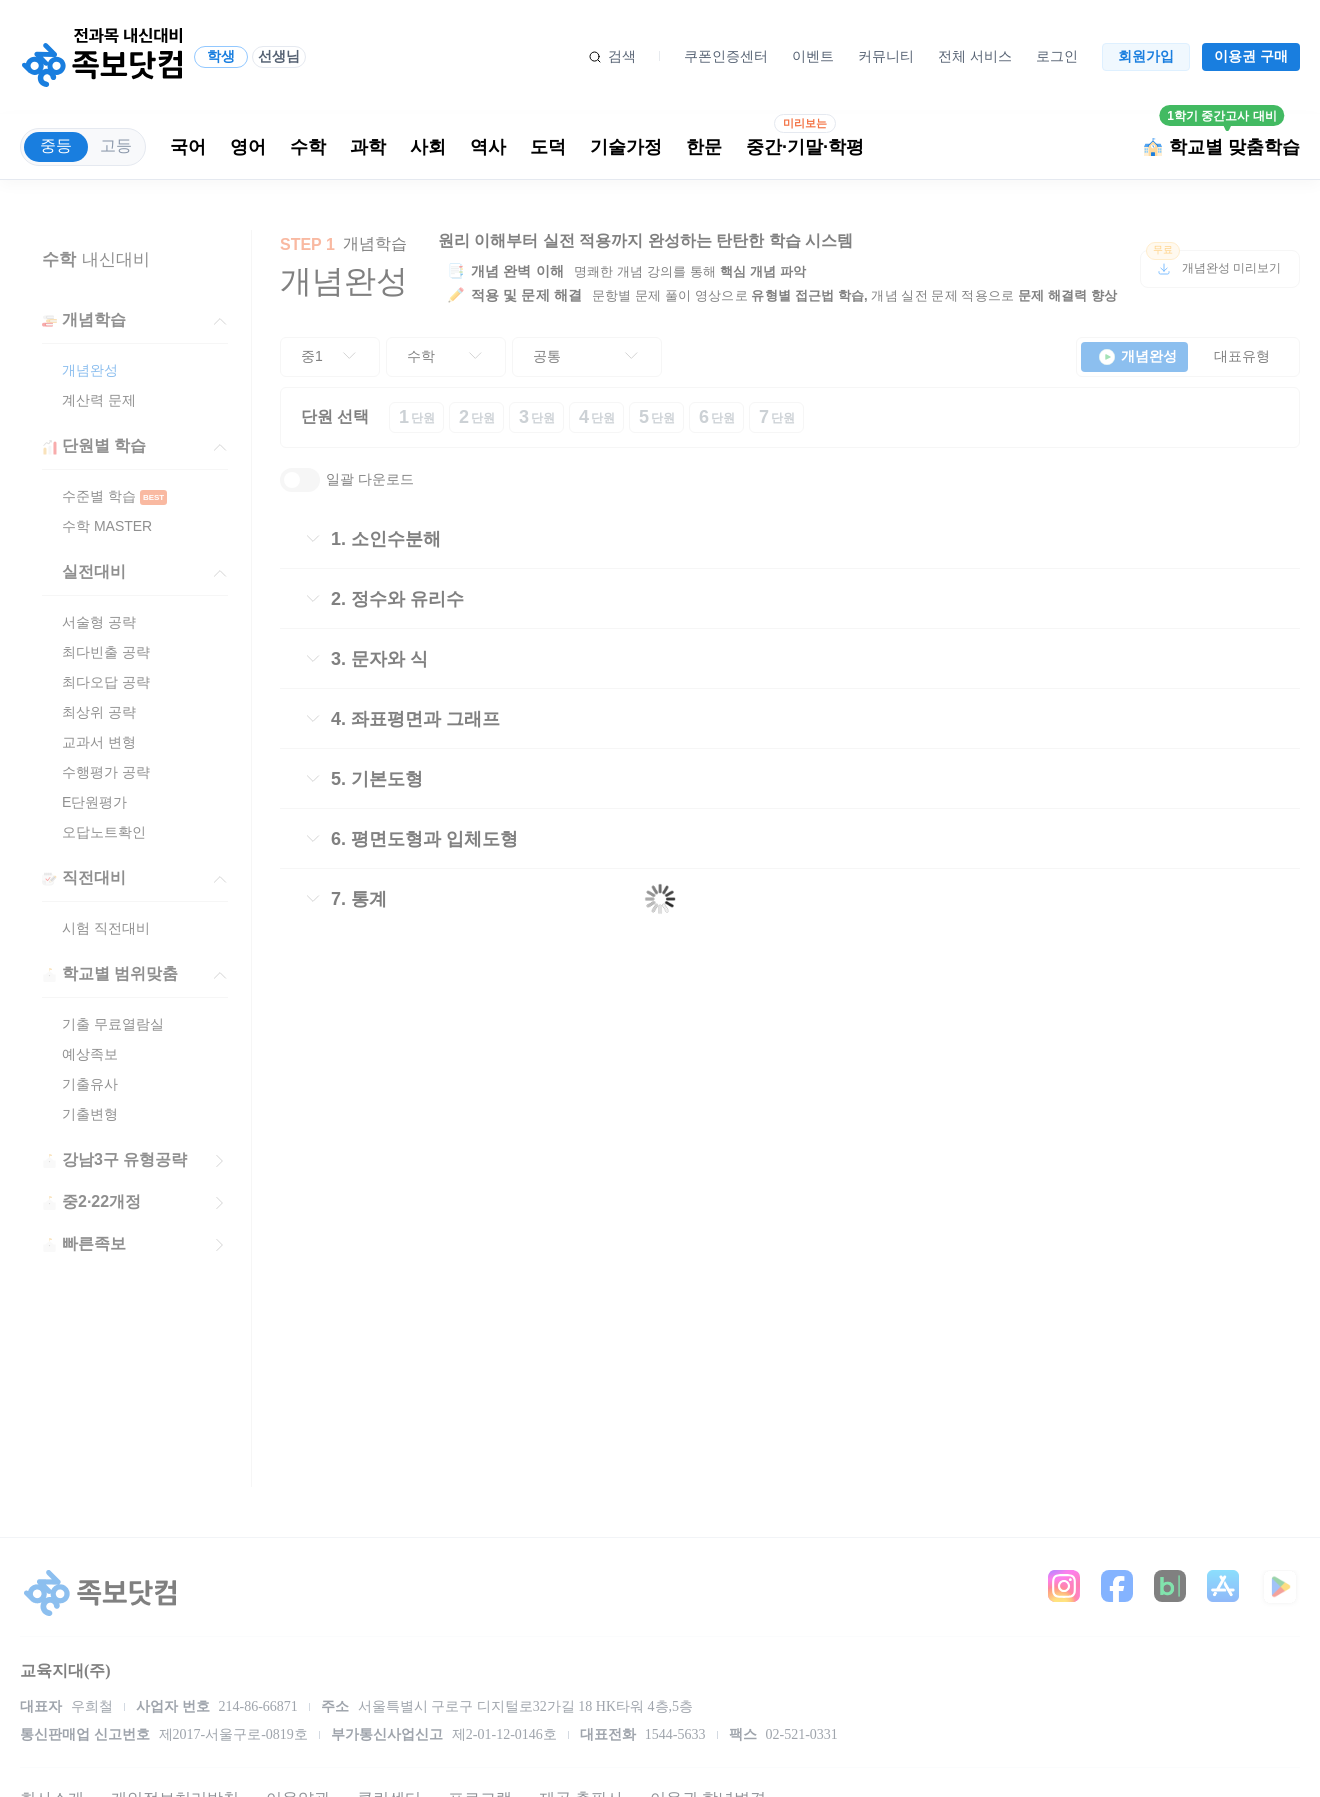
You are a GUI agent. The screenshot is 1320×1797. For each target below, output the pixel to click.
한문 (704, 147)
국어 (188, 147)
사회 (428, 147)
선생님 (279, 56)
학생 (221, 56)
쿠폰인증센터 (726, 56)
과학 (368, 147)
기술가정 (626, 147)
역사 (488, 147)
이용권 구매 (1251, 56)
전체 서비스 (975, 56)
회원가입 (1146, 56)
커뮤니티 (886, 56)
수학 (308, 147)
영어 (248, 147)
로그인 (1057, 56)
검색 (622, 56)
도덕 (548, 147)
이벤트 (813, 56)
